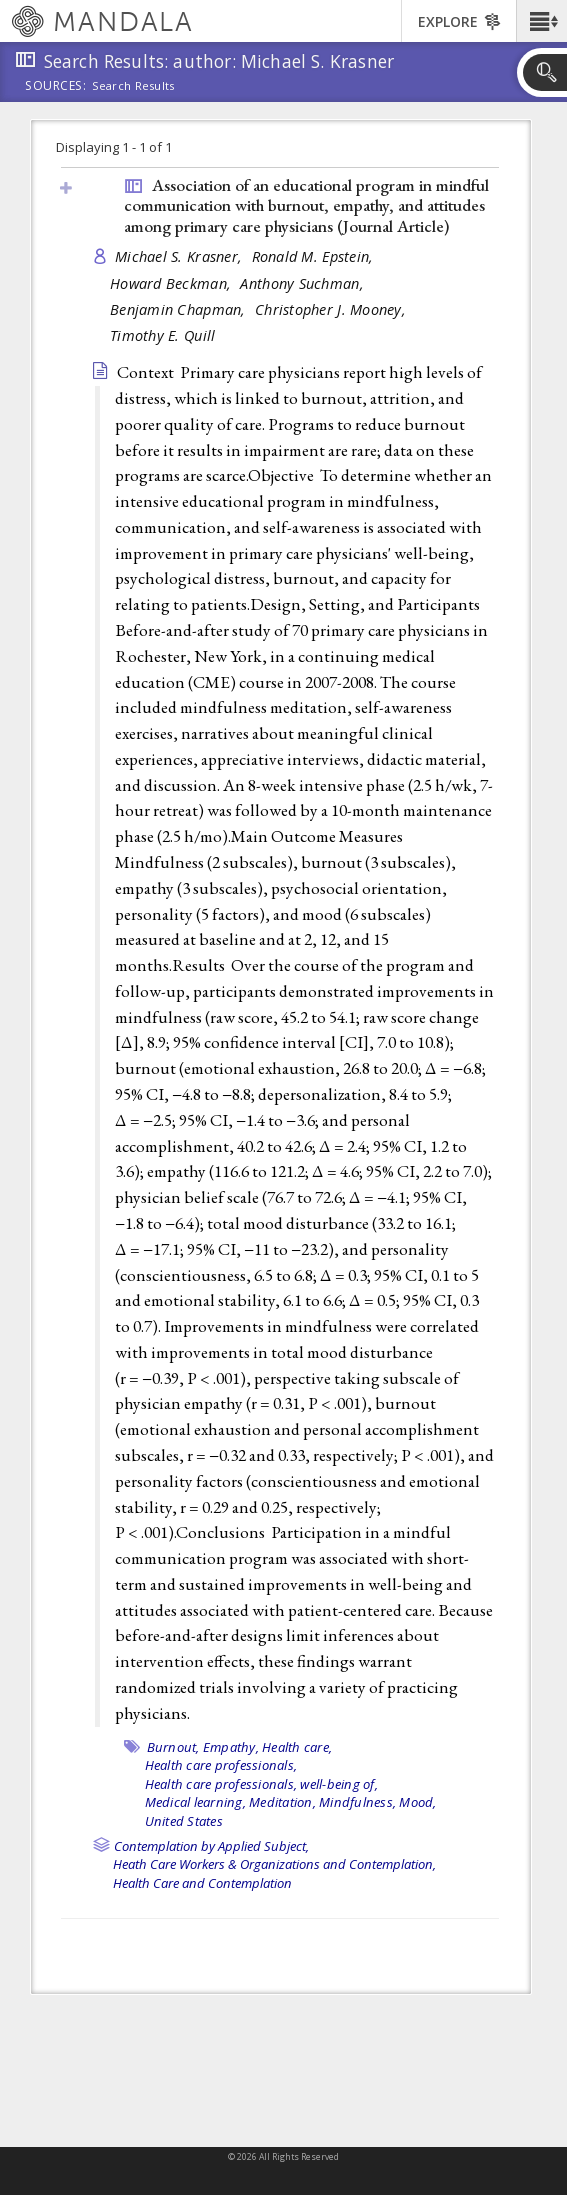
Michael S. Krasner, (181, 256)
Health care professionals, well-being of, (261, 1784)
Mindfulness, (357, 1802)
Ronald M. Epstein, (315, 256)
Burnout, (173, 1747)
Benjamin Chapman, (180, 309)
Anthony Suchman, (304, 283)
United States (184, 1821)
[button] (541, 21)
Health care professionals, (221, 1765)
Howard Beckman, (172, 283)
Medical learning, (195, 1802)
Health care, (297, 1747)
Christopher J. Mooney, (332, 309)
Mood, (417, 1802)
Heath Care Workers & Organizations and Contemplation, (274, 1864)
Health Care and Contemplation (202, 1883)
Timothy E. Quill (162, 335)
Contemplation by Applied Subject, (211, 1846)
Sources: (56, 87)
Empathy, (231, 1747)
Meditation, (282, 1802)
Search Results (133, 86)
